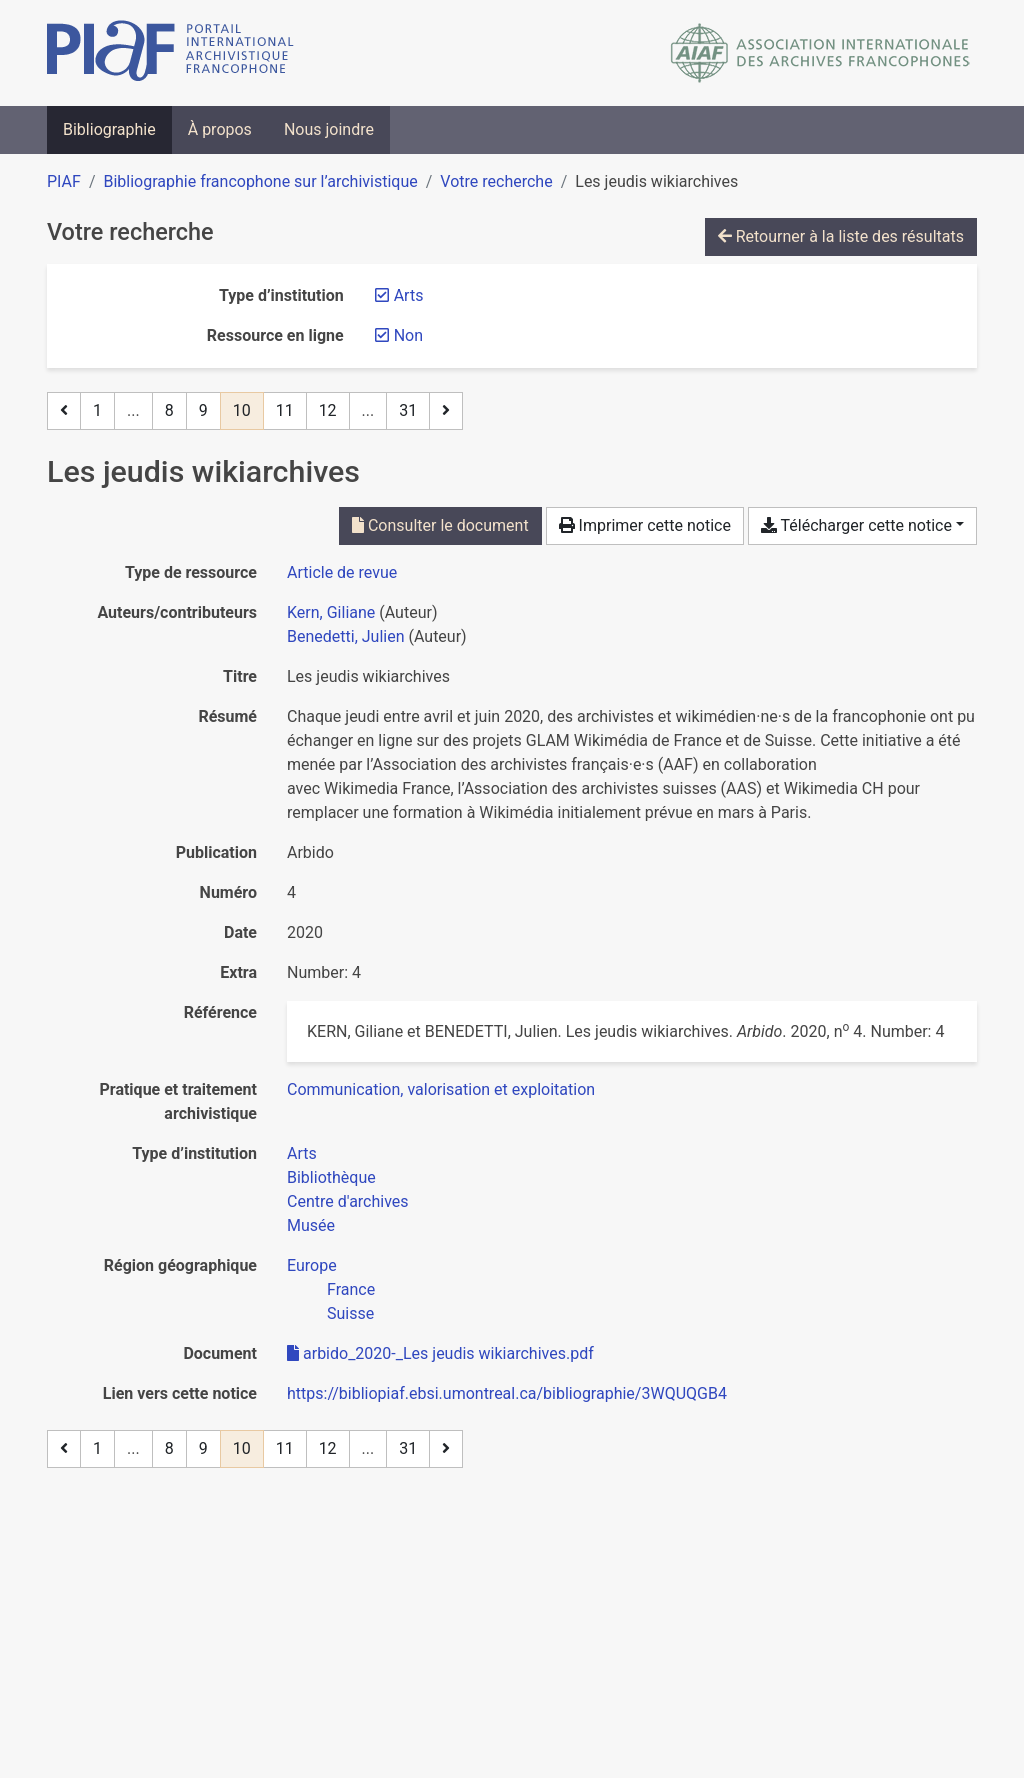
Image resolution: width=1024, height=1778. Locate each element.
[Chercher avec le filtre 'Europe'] (312, 1265)
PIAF (64, 181)
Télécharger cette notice (856, 525)
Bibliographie (109, 129)
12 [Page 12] (328, 410)
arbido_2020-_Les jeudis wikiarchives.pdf (440, 1353)
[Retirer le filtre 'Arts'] (409, 295)
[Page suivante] (446, 411)
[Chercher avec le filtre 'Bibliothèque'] (331, 1177)
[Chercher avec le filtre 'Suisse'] (350, 1313)
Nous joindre (329, 129)
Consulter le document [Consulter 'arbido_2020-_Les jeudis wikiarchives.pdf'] (440, 525)
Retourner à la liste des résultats (841, 236)
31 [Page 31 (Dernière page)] (408, 410)
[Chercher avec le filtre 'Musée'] (311, 1225)
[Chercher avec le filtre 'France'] (351, 1289)
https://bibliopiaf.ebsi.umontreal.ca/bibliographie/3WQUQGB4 (507, 1393)
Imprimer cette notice (645, 525)
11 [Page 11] (285, 410)
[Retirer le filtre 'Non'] (408, 335)
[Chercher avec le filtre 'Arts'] (302, 1153)
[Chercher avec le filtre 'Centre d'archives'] (348, 1201)
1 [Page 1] (97, 410)
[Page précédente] (64, 411)
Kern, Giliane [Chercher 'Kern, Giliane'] (331, 612)
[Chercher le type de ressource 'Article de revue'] (342, 572)
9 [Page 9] (203, 410)
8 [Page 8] (169, 410)
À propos (220, 129)
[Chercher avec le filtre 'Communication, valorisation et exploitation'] (441, 1089)
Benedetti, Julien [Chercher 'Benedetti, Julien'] (346, 636)
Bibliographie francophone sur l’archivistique (260, 181)
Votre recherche (496, 181)
